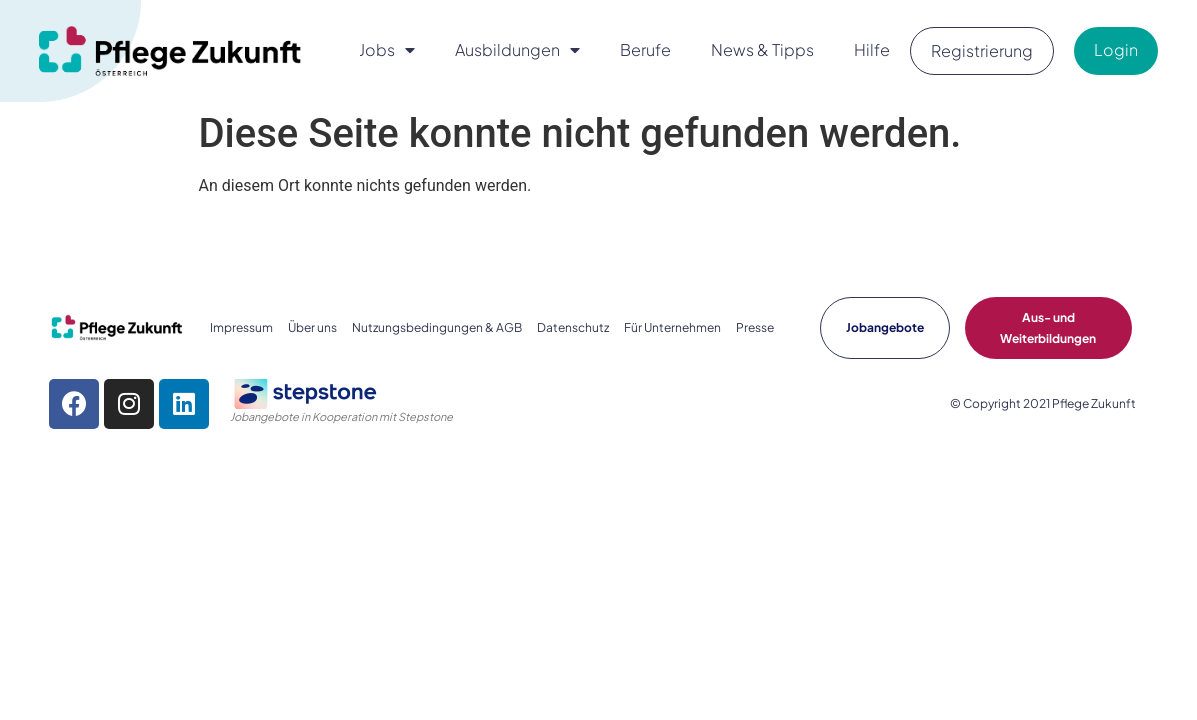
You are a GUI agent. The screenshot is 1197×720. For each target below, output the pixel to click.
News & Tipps (762, 49)
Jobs (387, 50)
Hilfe (872, 49)
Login (1116, 49)
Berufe (645, 49)
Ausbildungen (517, 50)
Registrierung (982, 50)
